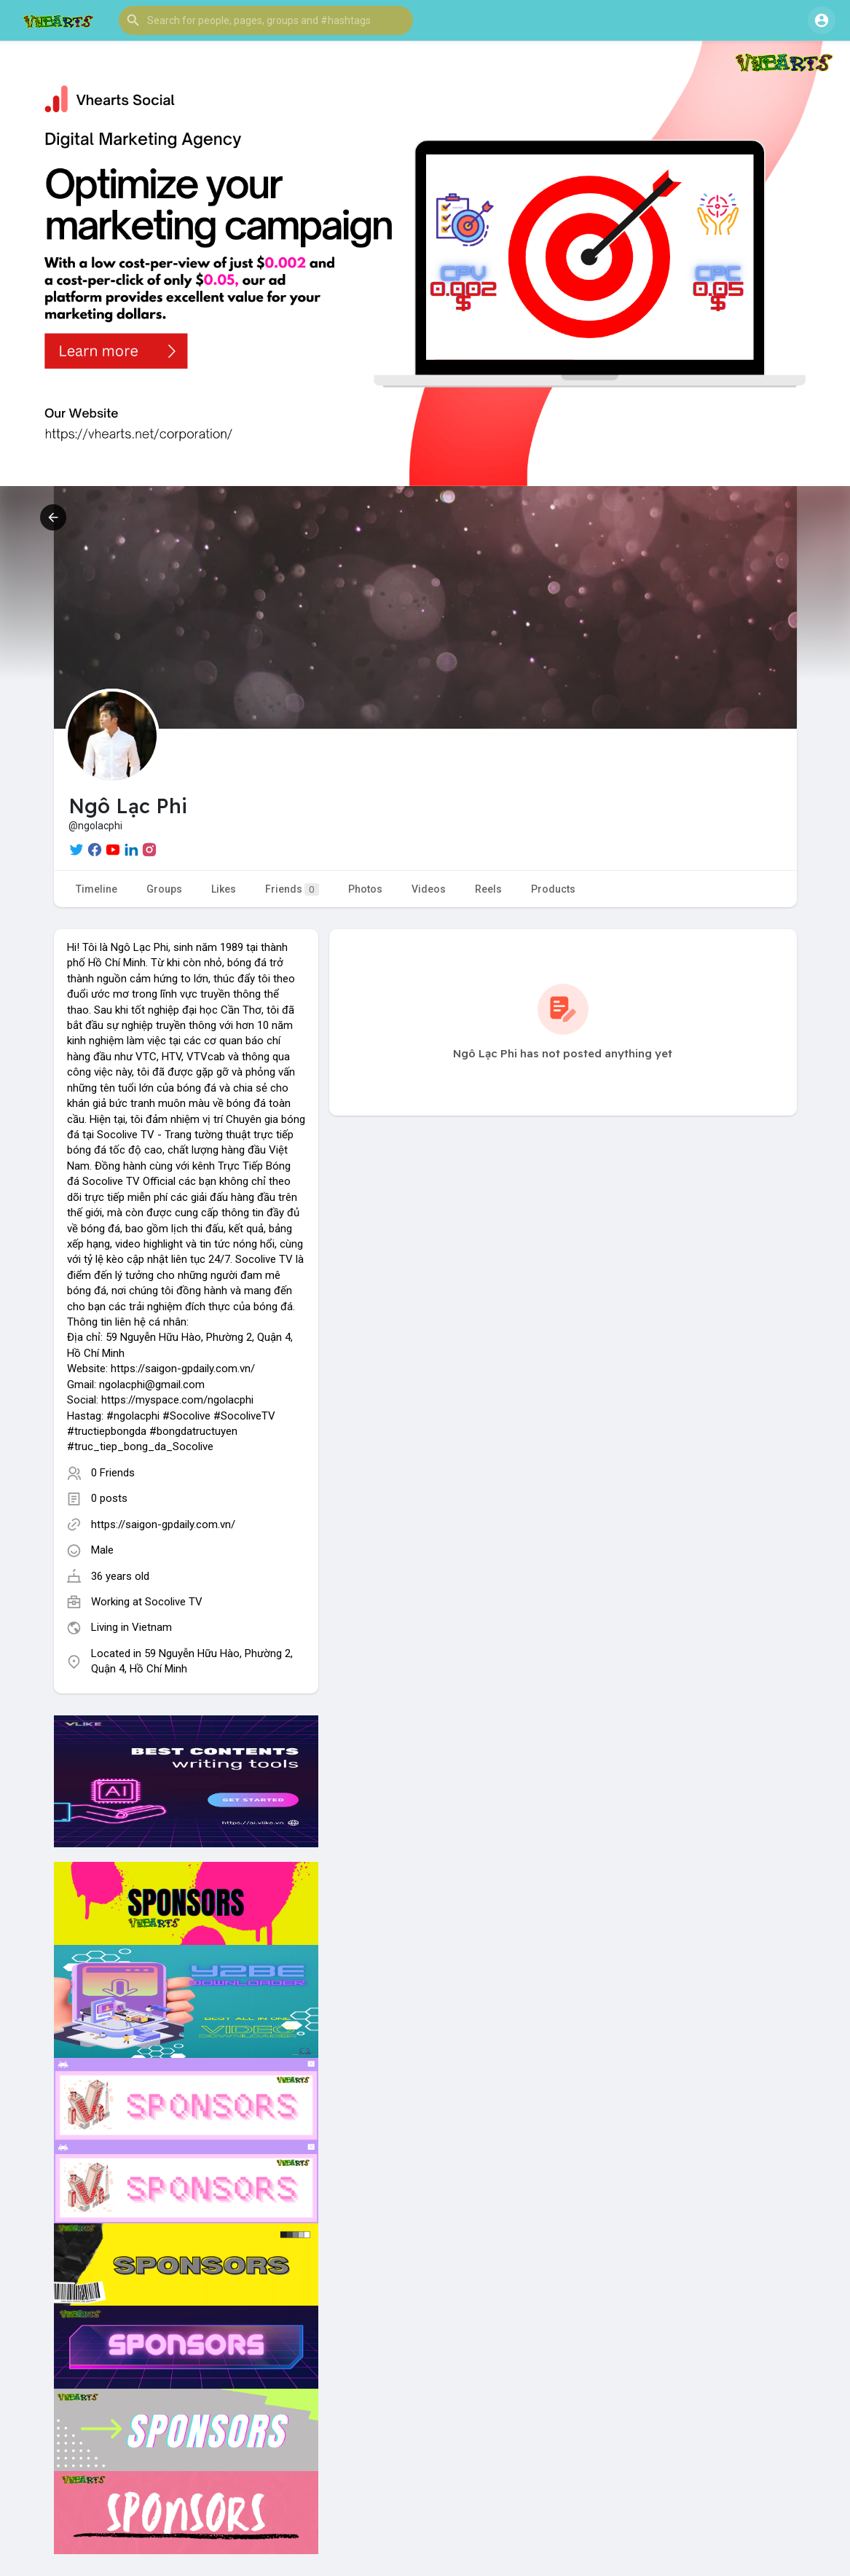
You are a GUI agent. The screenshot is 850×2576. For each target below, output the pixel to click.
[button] (266, 20)
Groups (164, 889)
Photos (365, 889)
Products (553, 889)
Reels (488, 889)
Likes (223, 889)
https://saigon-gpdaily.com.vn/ (163, 1524)
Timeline (96, 889)
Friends (292, 889)
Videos (429, 889)
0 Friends (113, 1472)
